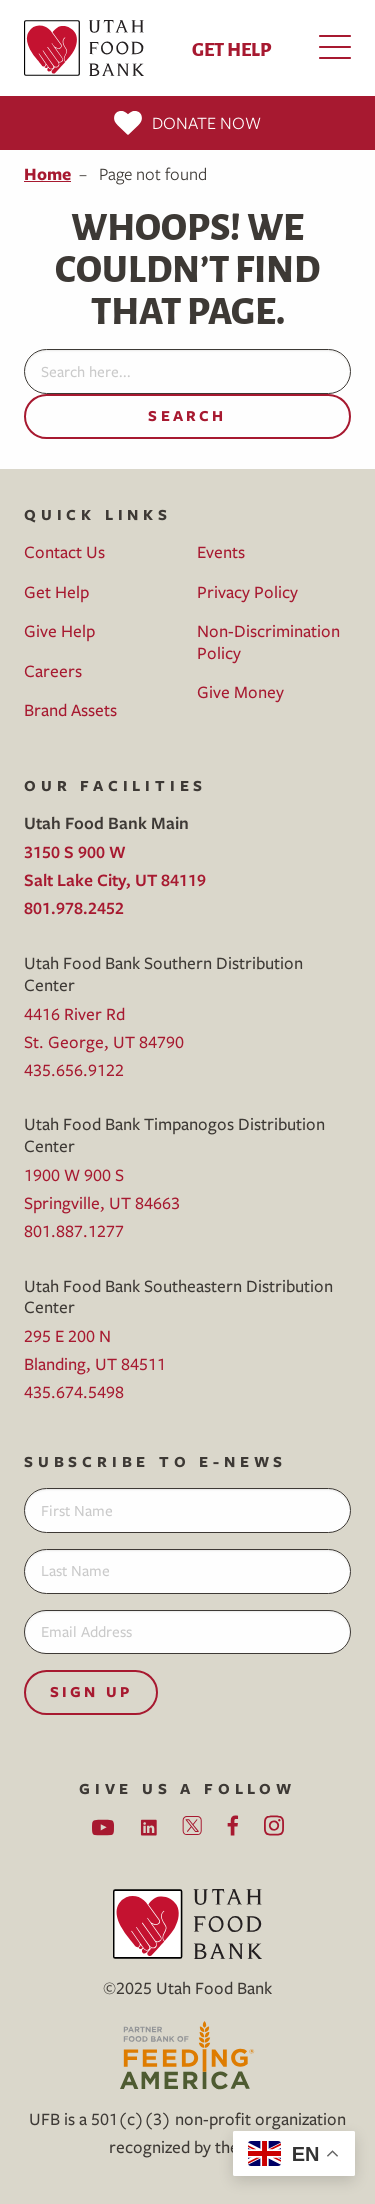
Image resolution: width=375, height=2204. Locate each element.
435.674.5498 (74, 1391)
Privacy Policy (247, 591)
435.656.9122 (74, 1069)
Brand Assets (70, 709)
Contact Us (64, 551)
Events (221, 551)
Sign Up (91, 1691)
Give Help (59, 630)
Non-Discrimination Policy (268, 641)
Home (47, 173)
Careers (53, 670)
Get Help (231, 48)
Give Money (240, 691)
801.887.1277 (74, 1230)
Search (187, 415)
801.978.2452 (74, 907)
